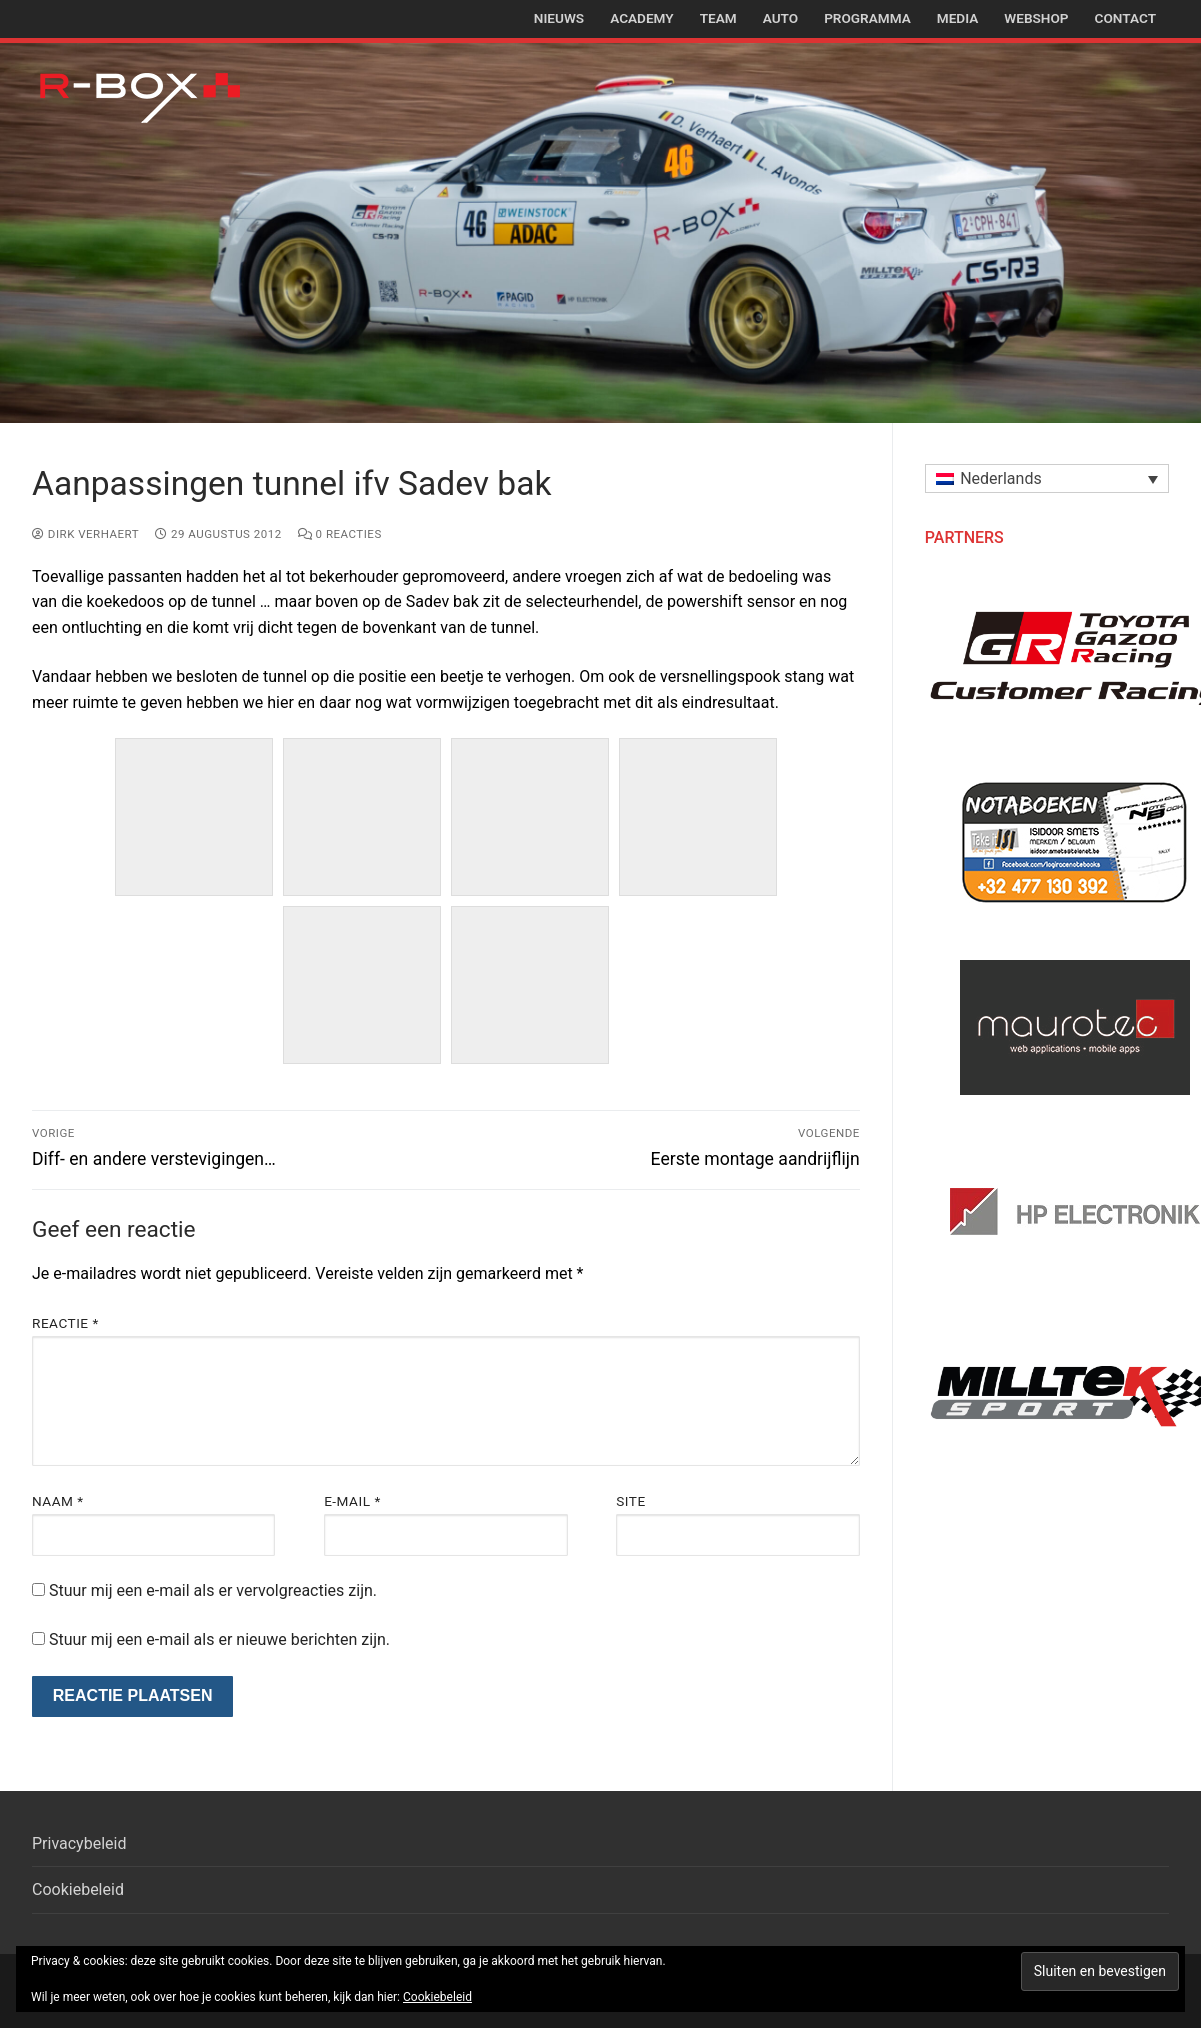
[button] (1047, 478)
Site (630, 1501)
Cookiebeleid (78, 1889)
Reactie (65, 1323)
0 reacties (340, 534)
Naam (58, 1501)
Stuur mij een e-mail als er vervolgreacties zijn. (213, 1590)
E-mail (352, 1501)
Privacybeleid (79, 1843)
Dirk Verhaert (85, 534)
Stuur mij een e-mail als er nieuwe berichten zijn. (219, 1639)
